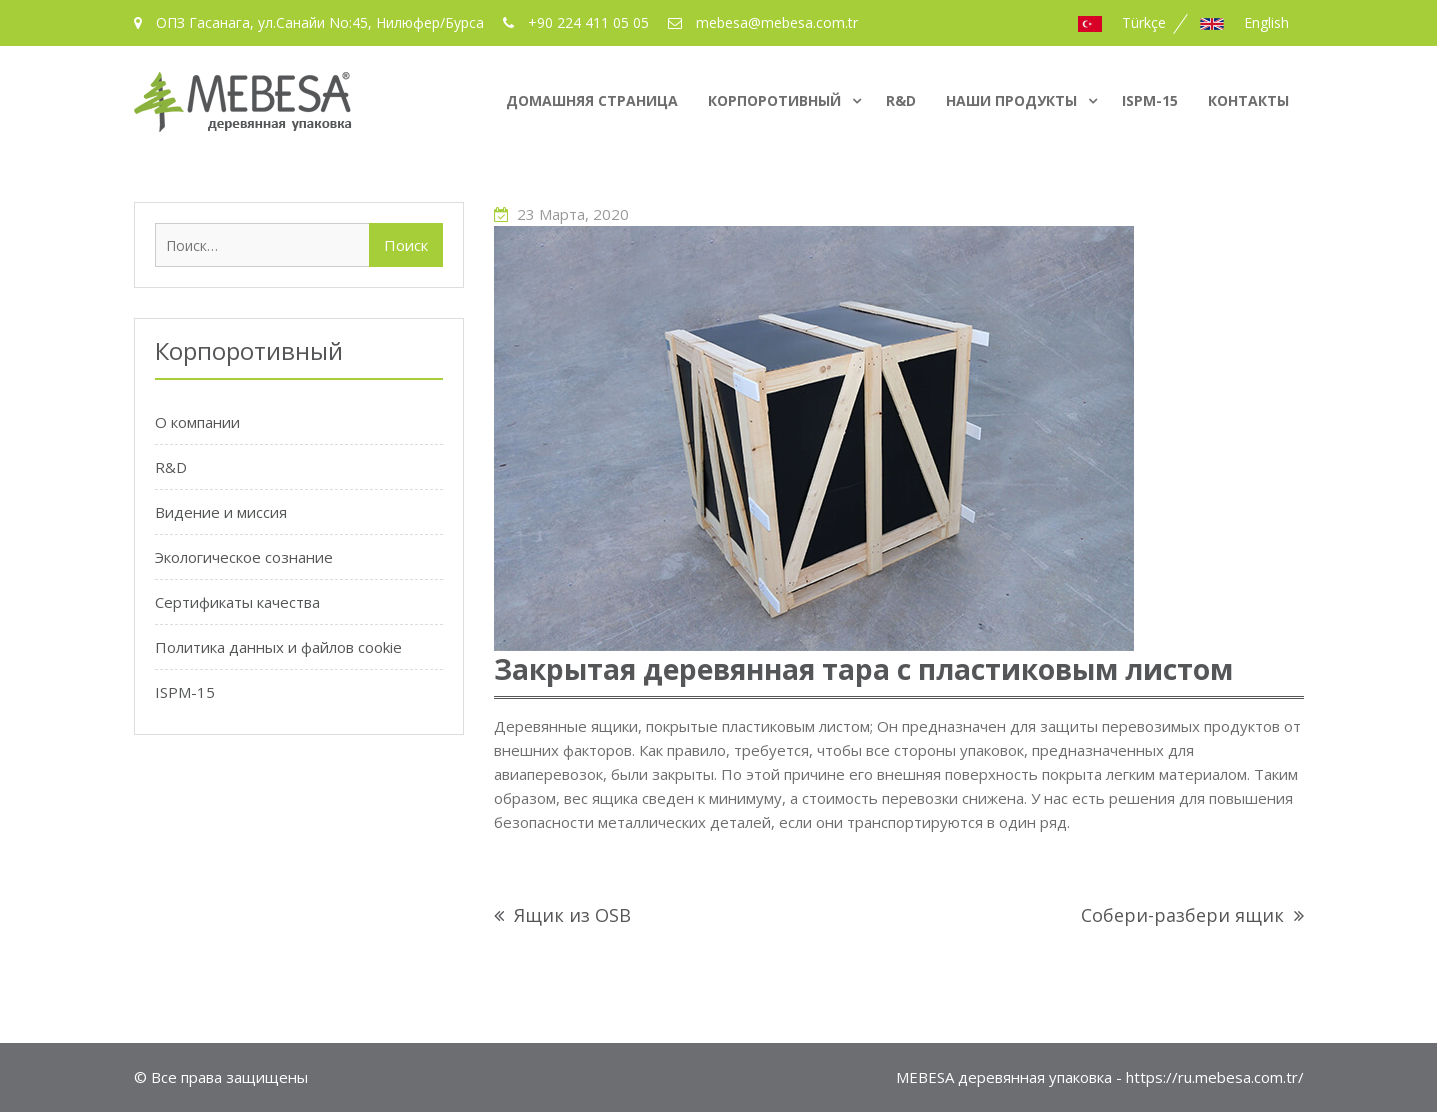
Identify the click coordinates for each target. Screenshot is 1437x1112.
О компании (197, 422)
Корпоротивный (774, 100)
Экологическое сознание (244, 557)
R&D (901, 100)
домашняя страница (592, 100)
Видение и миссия (221, 512)
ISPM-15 (1150, 100)
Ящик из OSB (572, 915)
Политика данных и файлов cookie (278, 647)
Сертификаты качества (237, 602)
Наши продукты (1011, 100)
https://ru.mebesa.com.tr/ (1215, 1077)
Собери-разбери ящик (1182, 915)
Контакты (1248, 100)
